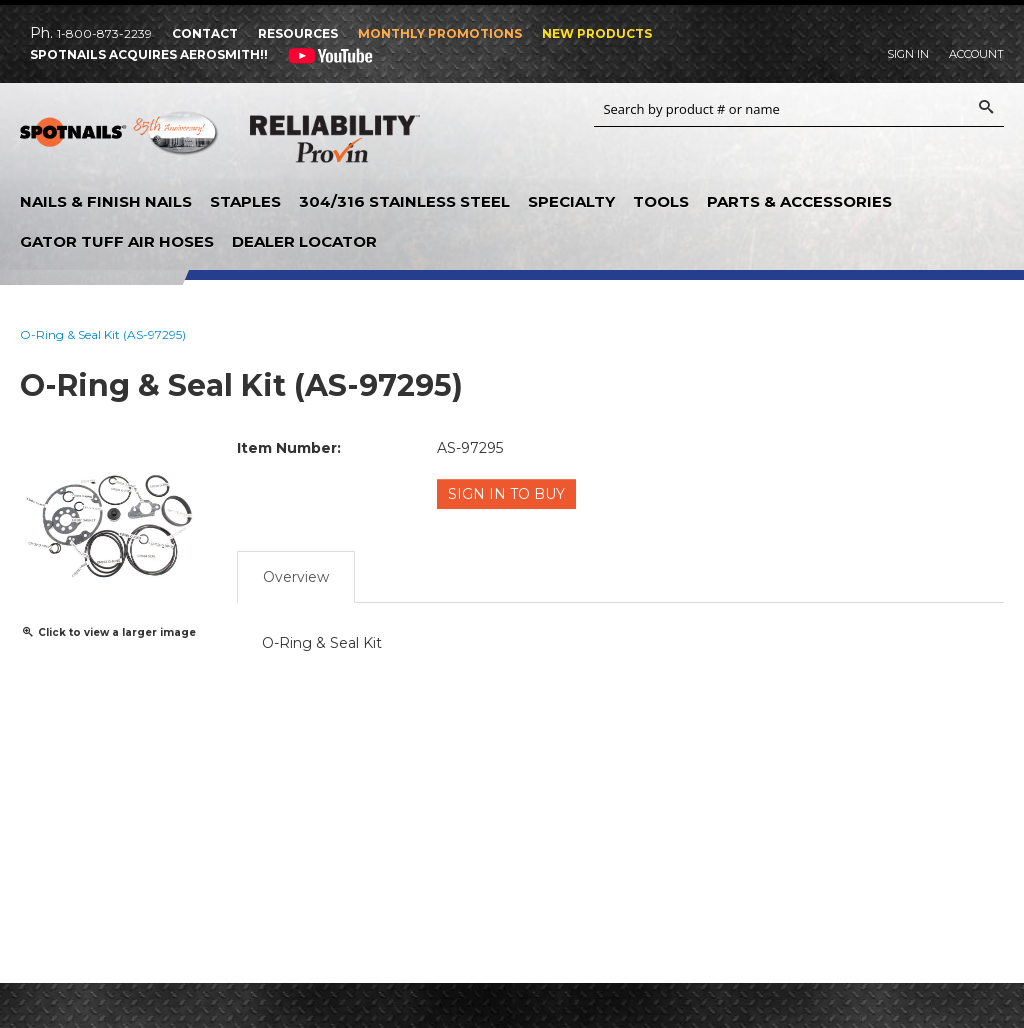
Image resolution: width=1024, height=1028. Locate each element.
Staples (245, 201)
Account (976, 54)
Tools (661, 201)
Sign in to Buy (507, 494)
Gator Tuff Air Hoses (117, 241)
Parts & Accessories (799, 201)
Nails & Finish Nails (106, 201)
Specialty (571, 201)
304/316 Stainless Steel (404, 201)
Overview (296, 575)
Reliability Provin (335, 143)
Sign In (908, 54)
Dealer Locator (304, 241)
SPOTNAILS (120, 140)
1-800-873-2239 (104, 33)
